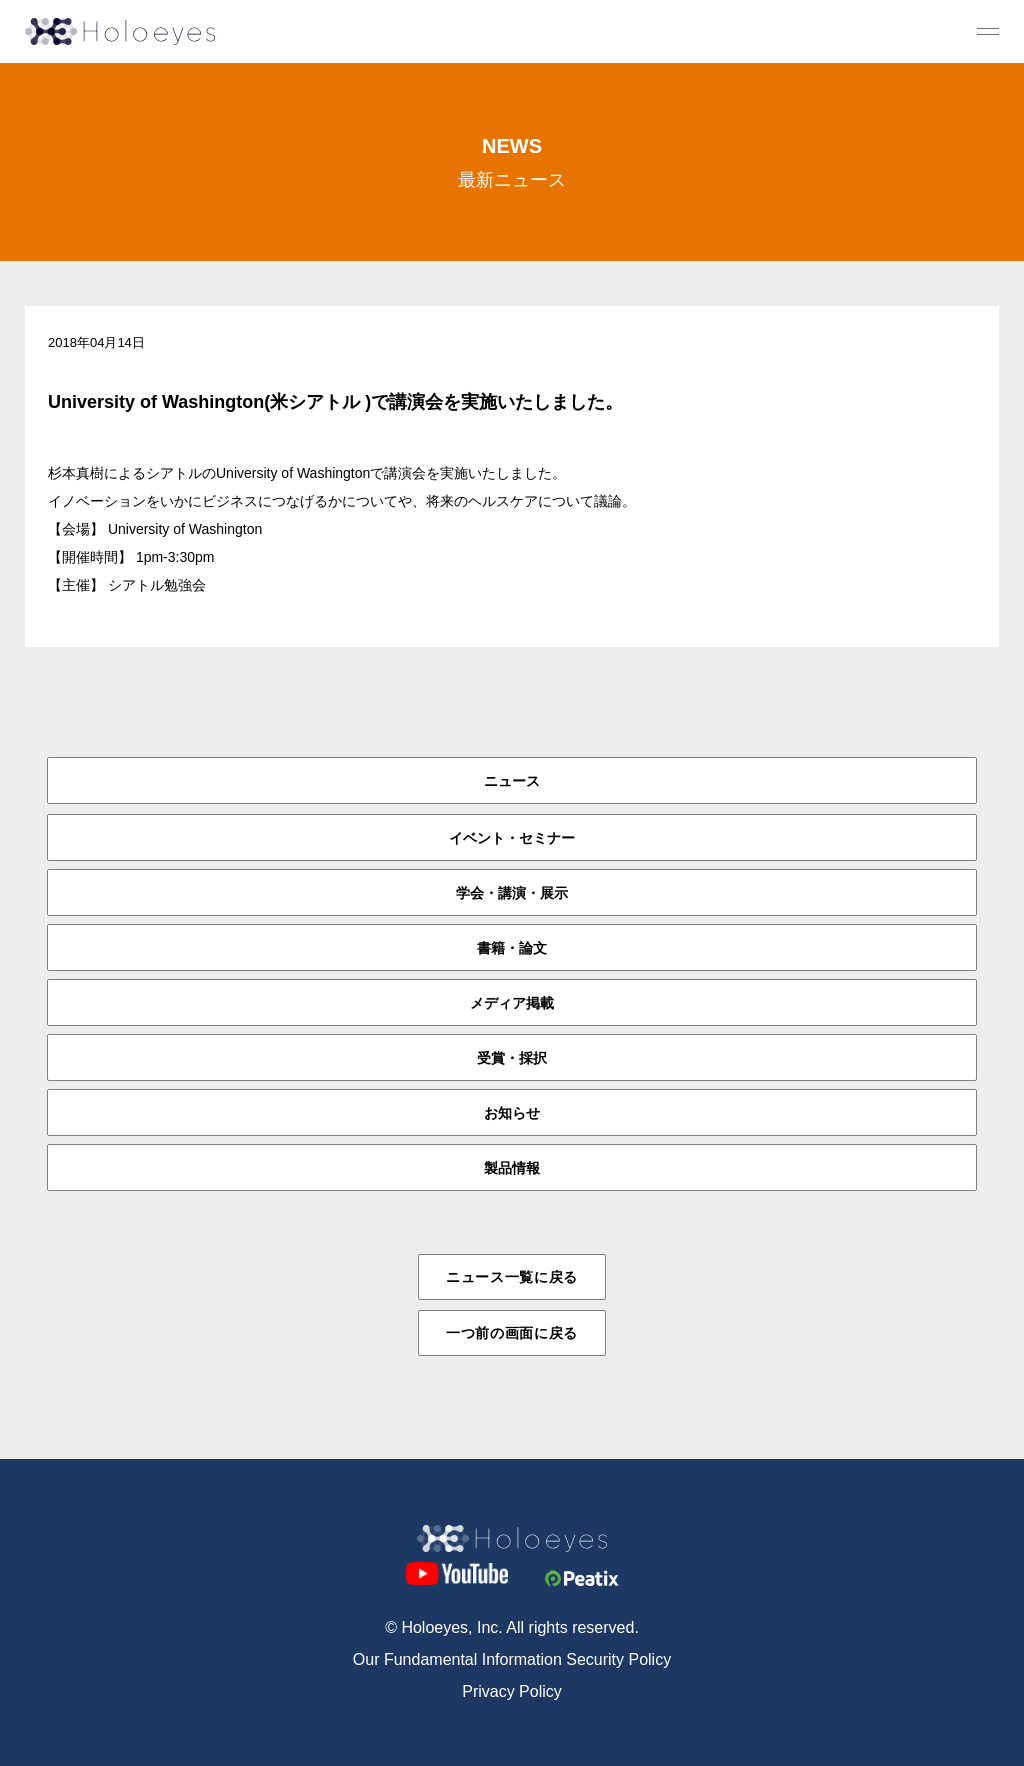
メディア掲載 (512, 1003)
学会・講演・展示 (512, 893)
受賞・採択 (512, 1058)
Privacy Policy (512, 1691)
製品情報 (512, 1168)
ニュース (512, 781)
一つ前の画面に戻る (512, 1333)
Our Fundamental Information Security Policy (512, 1659)
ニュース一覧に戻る (512, 1277)
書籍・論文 (512, 948)
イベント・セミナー (512, 838)
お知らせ (512, 1113)
